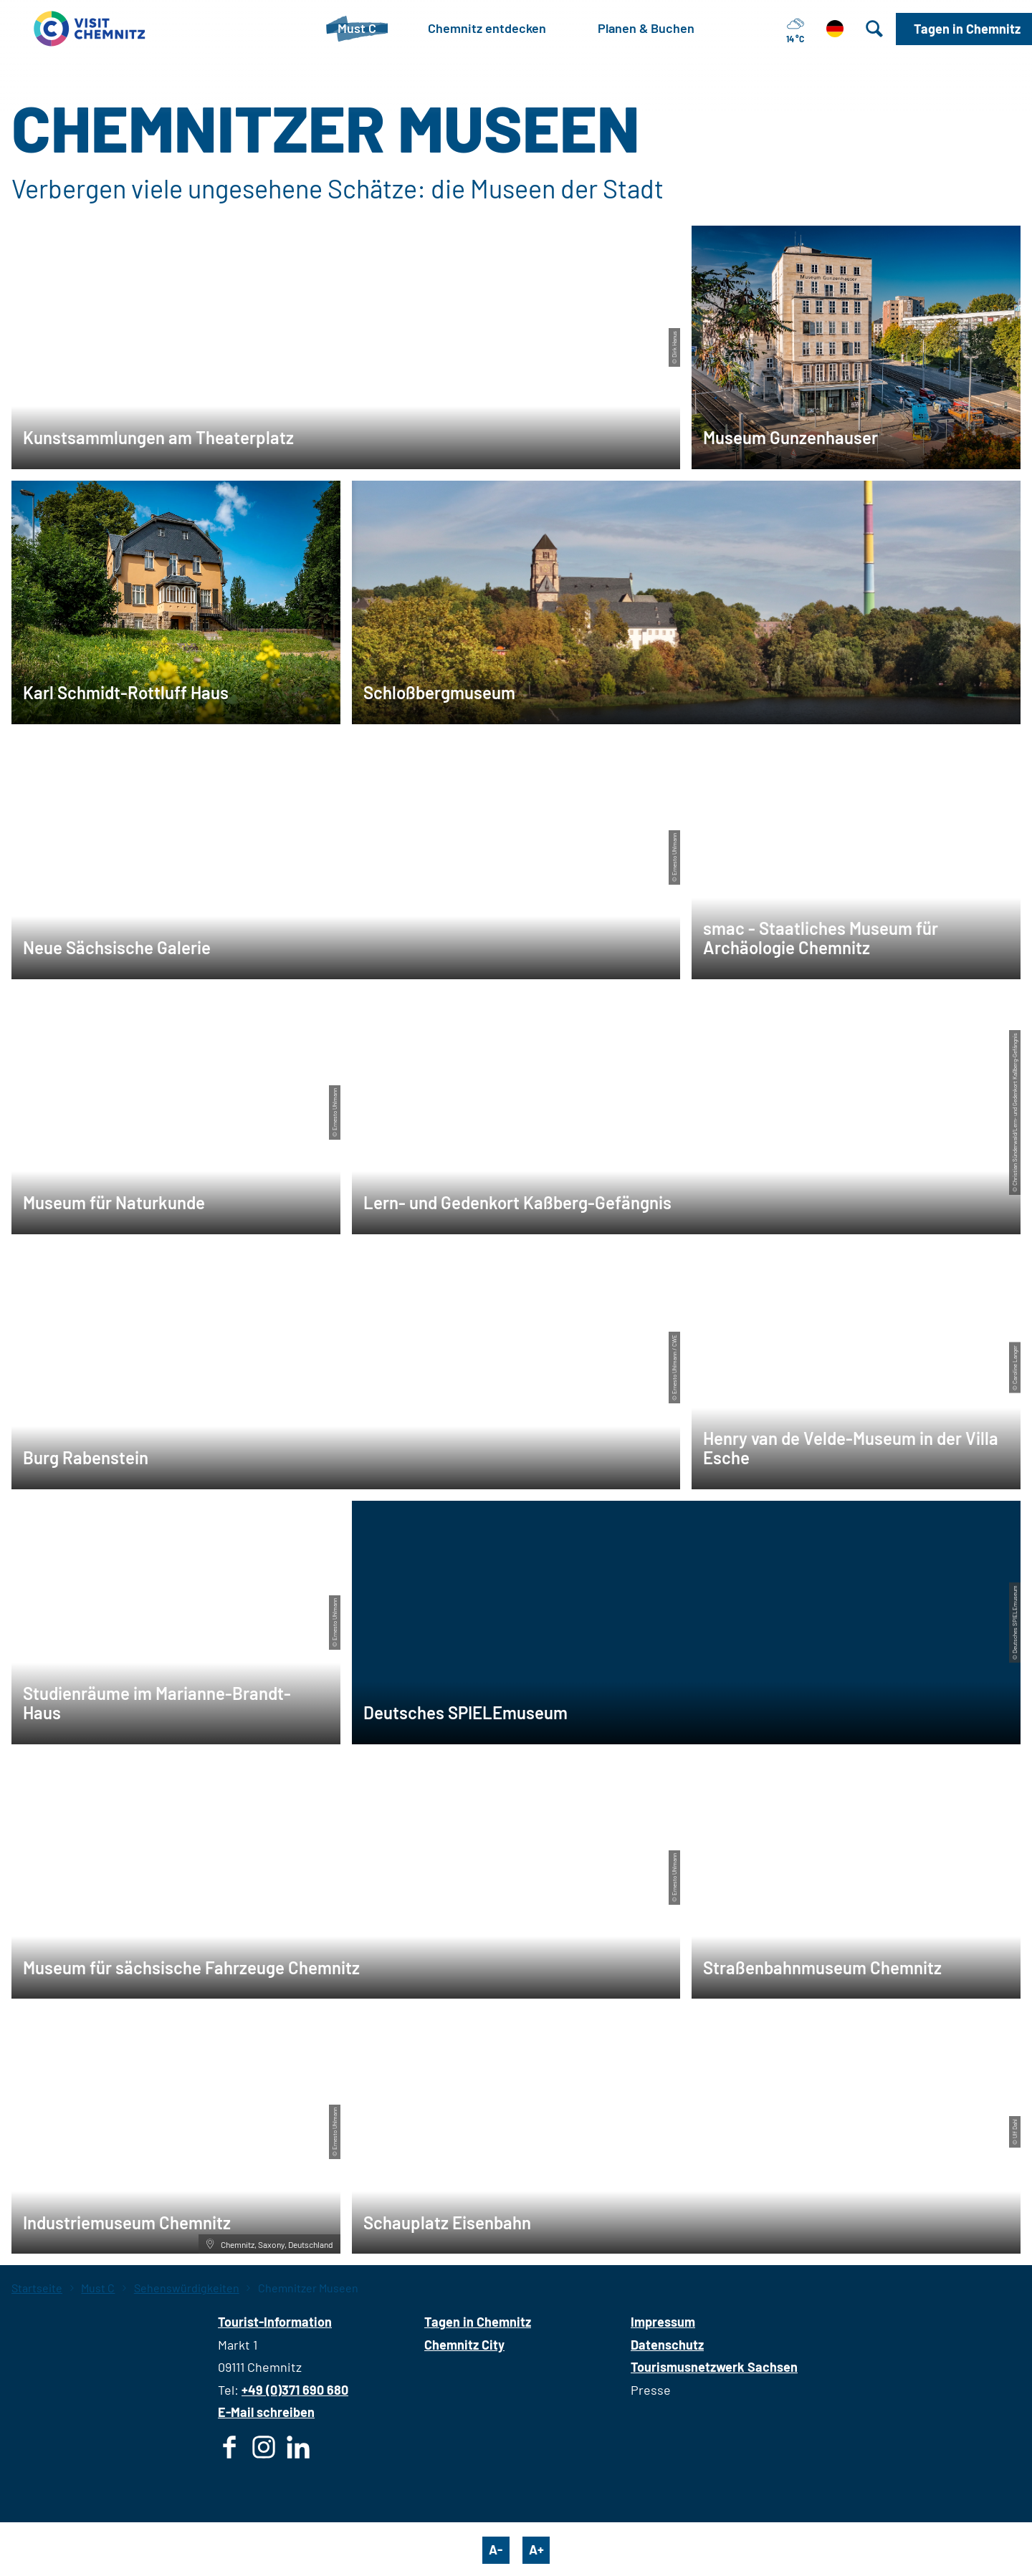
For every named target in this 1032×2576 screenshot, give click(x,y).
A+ (536, 2549)
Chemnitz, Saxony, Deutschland (269, 2244)
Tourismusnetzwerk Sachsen (714, 2367)
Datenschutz (667, 2344)
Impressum (663, 2322)
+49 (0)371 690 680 (295, 2390)
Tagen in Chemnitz (477, 2322)
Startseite (36, 2287)
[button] (964, 29)
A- (495, 2549)
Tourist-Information (275, 2322)
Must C (98, 2287)
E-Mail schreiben (266, 2412)
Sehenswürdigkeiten (186, 2287)
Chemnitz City (464, 2344)
